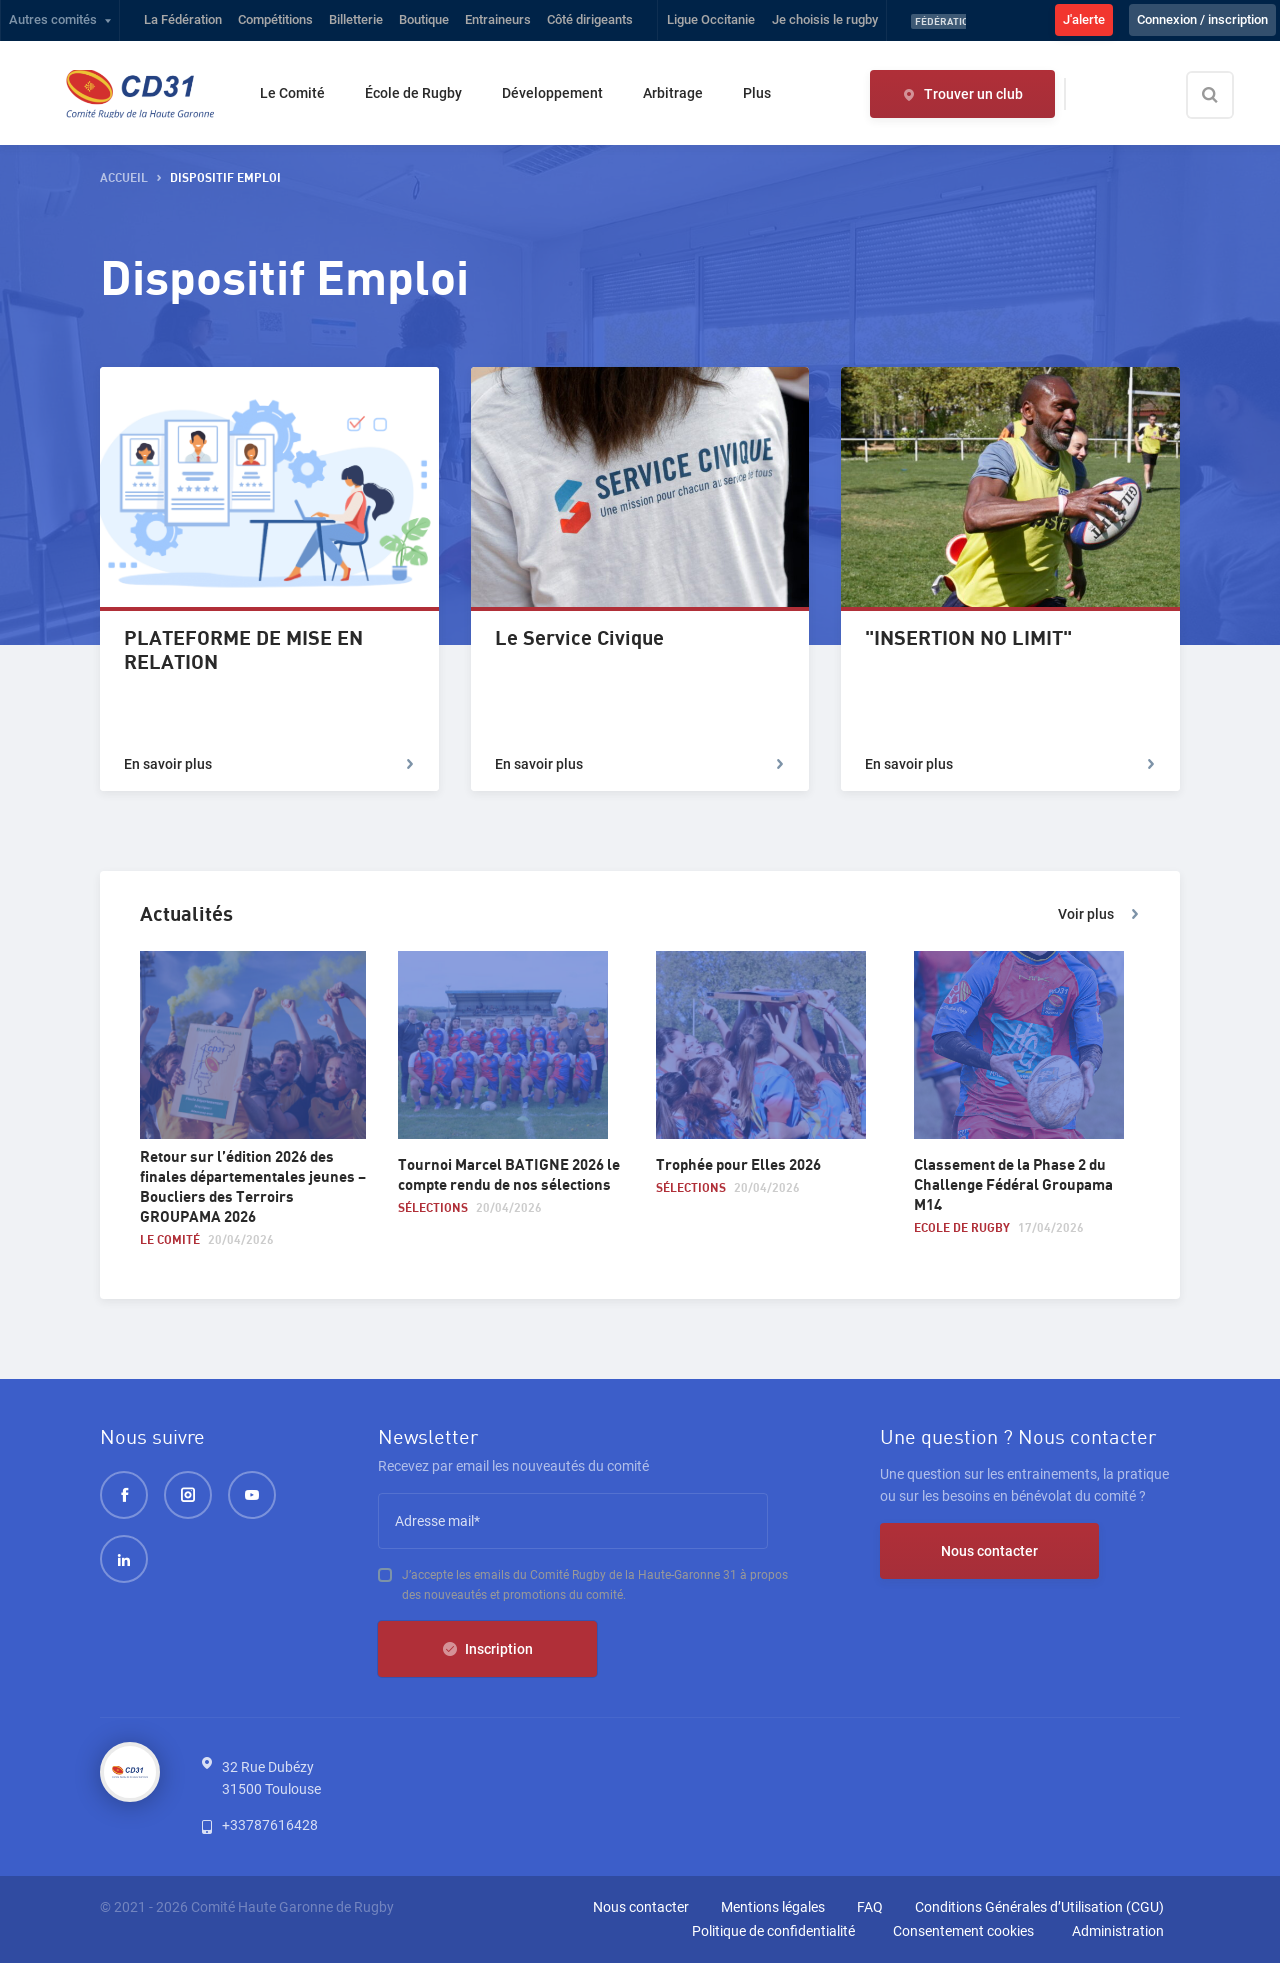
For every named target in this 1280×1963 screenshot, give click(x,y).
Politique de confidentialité (773, 1931)
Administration (1118, 1931)
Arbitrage (673, 93)
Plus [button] (757, 93)
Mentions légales (773, 1907)
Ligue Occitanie (711, 19)
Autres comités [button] (53, 19)
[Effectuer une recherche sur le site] (1227, 95)
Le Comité (292, 93)
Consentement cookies (963, 1931)
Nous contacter (989, 1551)
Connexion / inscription (1202, 19)
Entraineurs (498, 19)
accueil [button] (124, 178)
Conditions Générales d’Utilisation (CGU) (1039, 1907)
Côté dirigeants (590, 19)
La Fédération (183, 19)
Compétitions (275, 19)
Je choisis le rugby (825, 19)
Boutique (424, 19)
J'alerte (1084, 19)
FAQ (870, 1907)
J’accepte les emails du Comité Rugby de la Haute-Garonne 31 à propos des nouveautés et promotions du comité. (595, 1585)
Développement (552, 93)
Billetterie (356, 19)
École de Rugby (413, 93)
